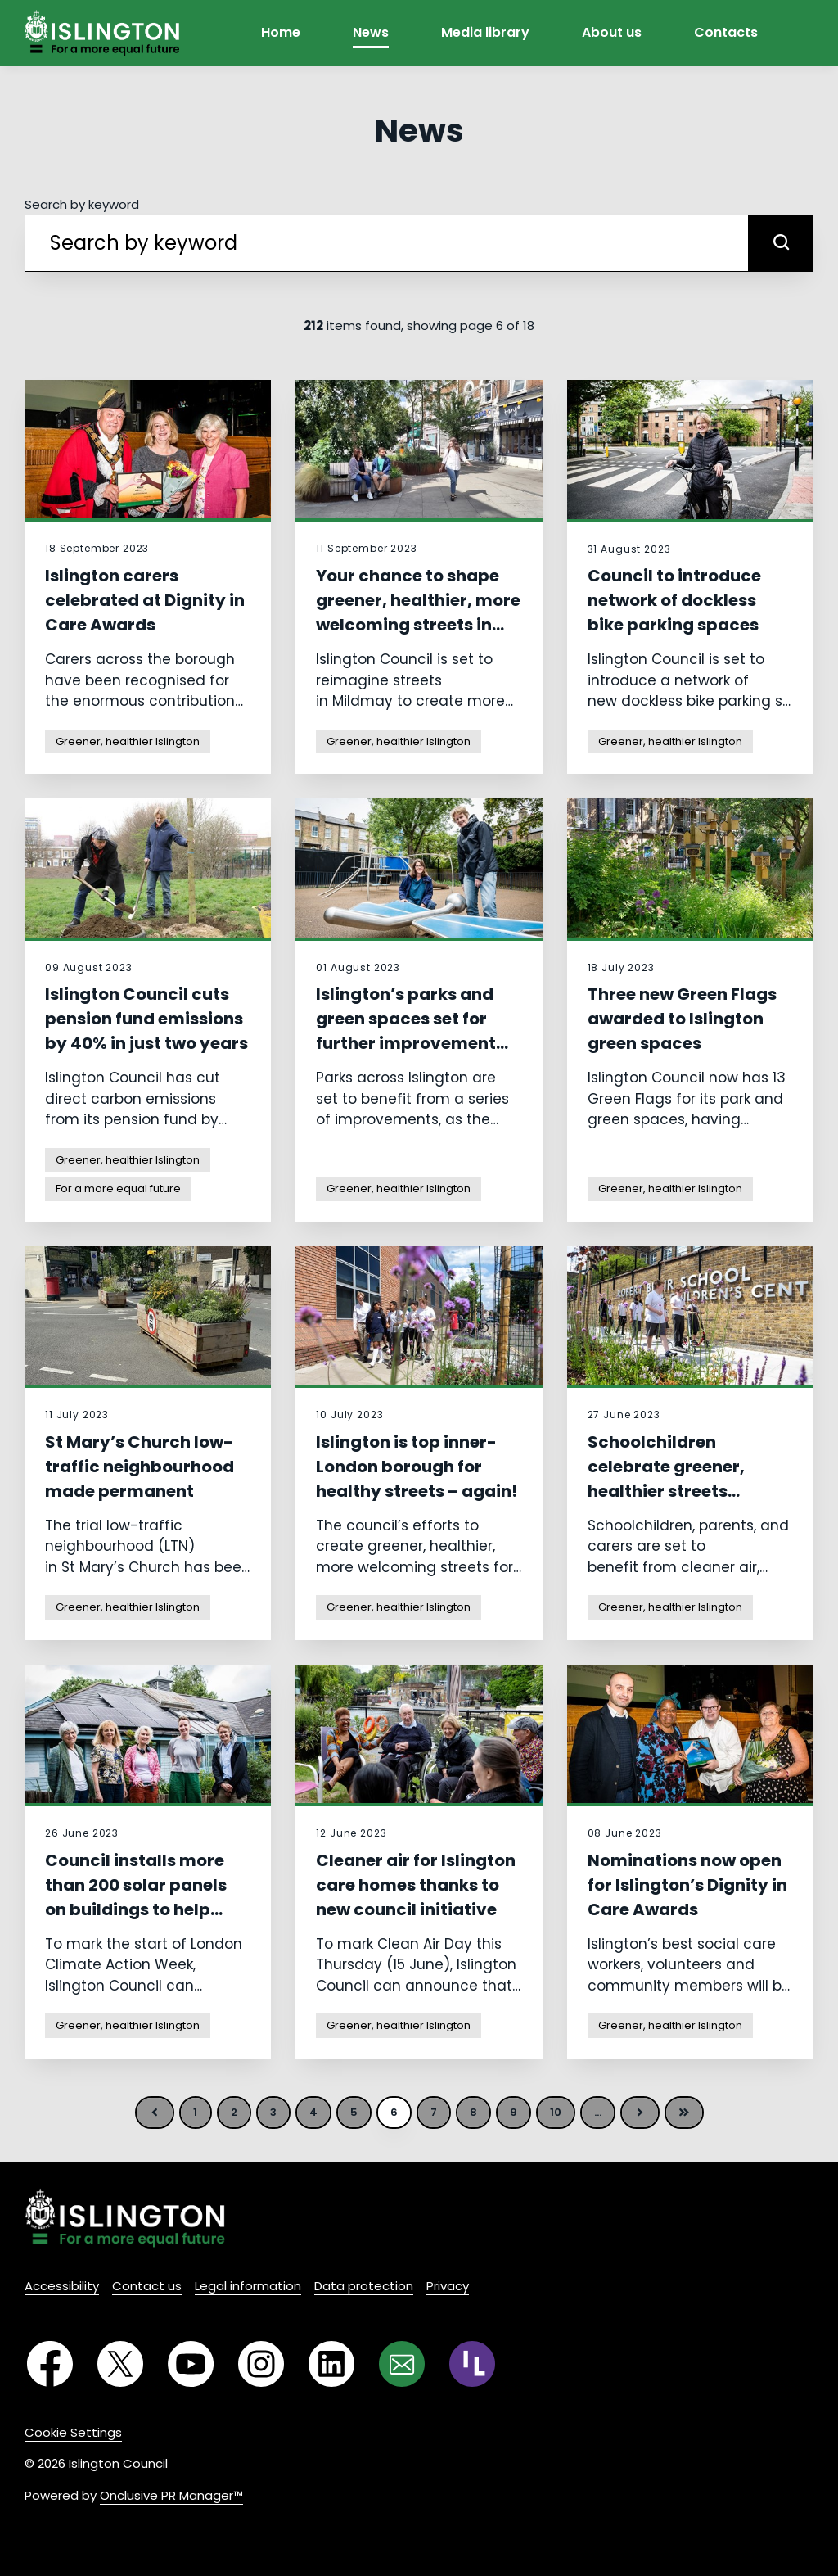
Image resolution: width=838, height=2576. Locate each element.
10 (555, 2112)
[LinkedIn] (331, 2364)
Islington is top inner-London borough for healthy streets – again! (416, 1466)
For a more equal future (118, 1188)
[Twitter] (120, 2364)
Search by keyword (82, 204)
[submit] (780, 243)
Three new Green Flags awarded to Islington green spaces (682, 1019)
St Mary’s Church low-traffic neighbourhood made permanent (139, 1466)
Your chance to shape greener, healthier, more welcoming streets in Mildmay (418, 612)
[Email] (402, 2364)
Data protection (363, 2285)
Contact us (147, 2285)
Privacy (447, 2285)
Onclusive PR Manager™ (171, 2495)
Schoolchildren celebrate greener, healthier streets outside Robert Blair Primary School (671, 1491)
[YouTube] (191, 2364)
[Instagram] (261, 2364)
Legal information (248, 2285)
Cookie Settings (73, 2432)
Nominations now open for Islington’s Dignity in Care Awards (687, 1885)
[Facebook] (50, 2364)
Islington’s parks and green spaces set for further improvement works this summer (406, 1031)
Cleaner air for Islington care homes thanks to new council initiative (416, 1885)
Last (684, 2112)
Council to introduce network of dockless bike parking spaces (674, 600)
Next (640, 2112)
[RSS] (472, 2364)
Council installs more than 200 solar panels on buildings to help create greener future (136, 1897)
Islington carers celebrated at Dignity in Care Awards (145, 600)
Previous (155, 2112)
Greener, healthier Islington (128, 741)
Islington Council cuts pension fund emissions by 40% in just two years (146, 1019)
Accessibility (62, 2285)
